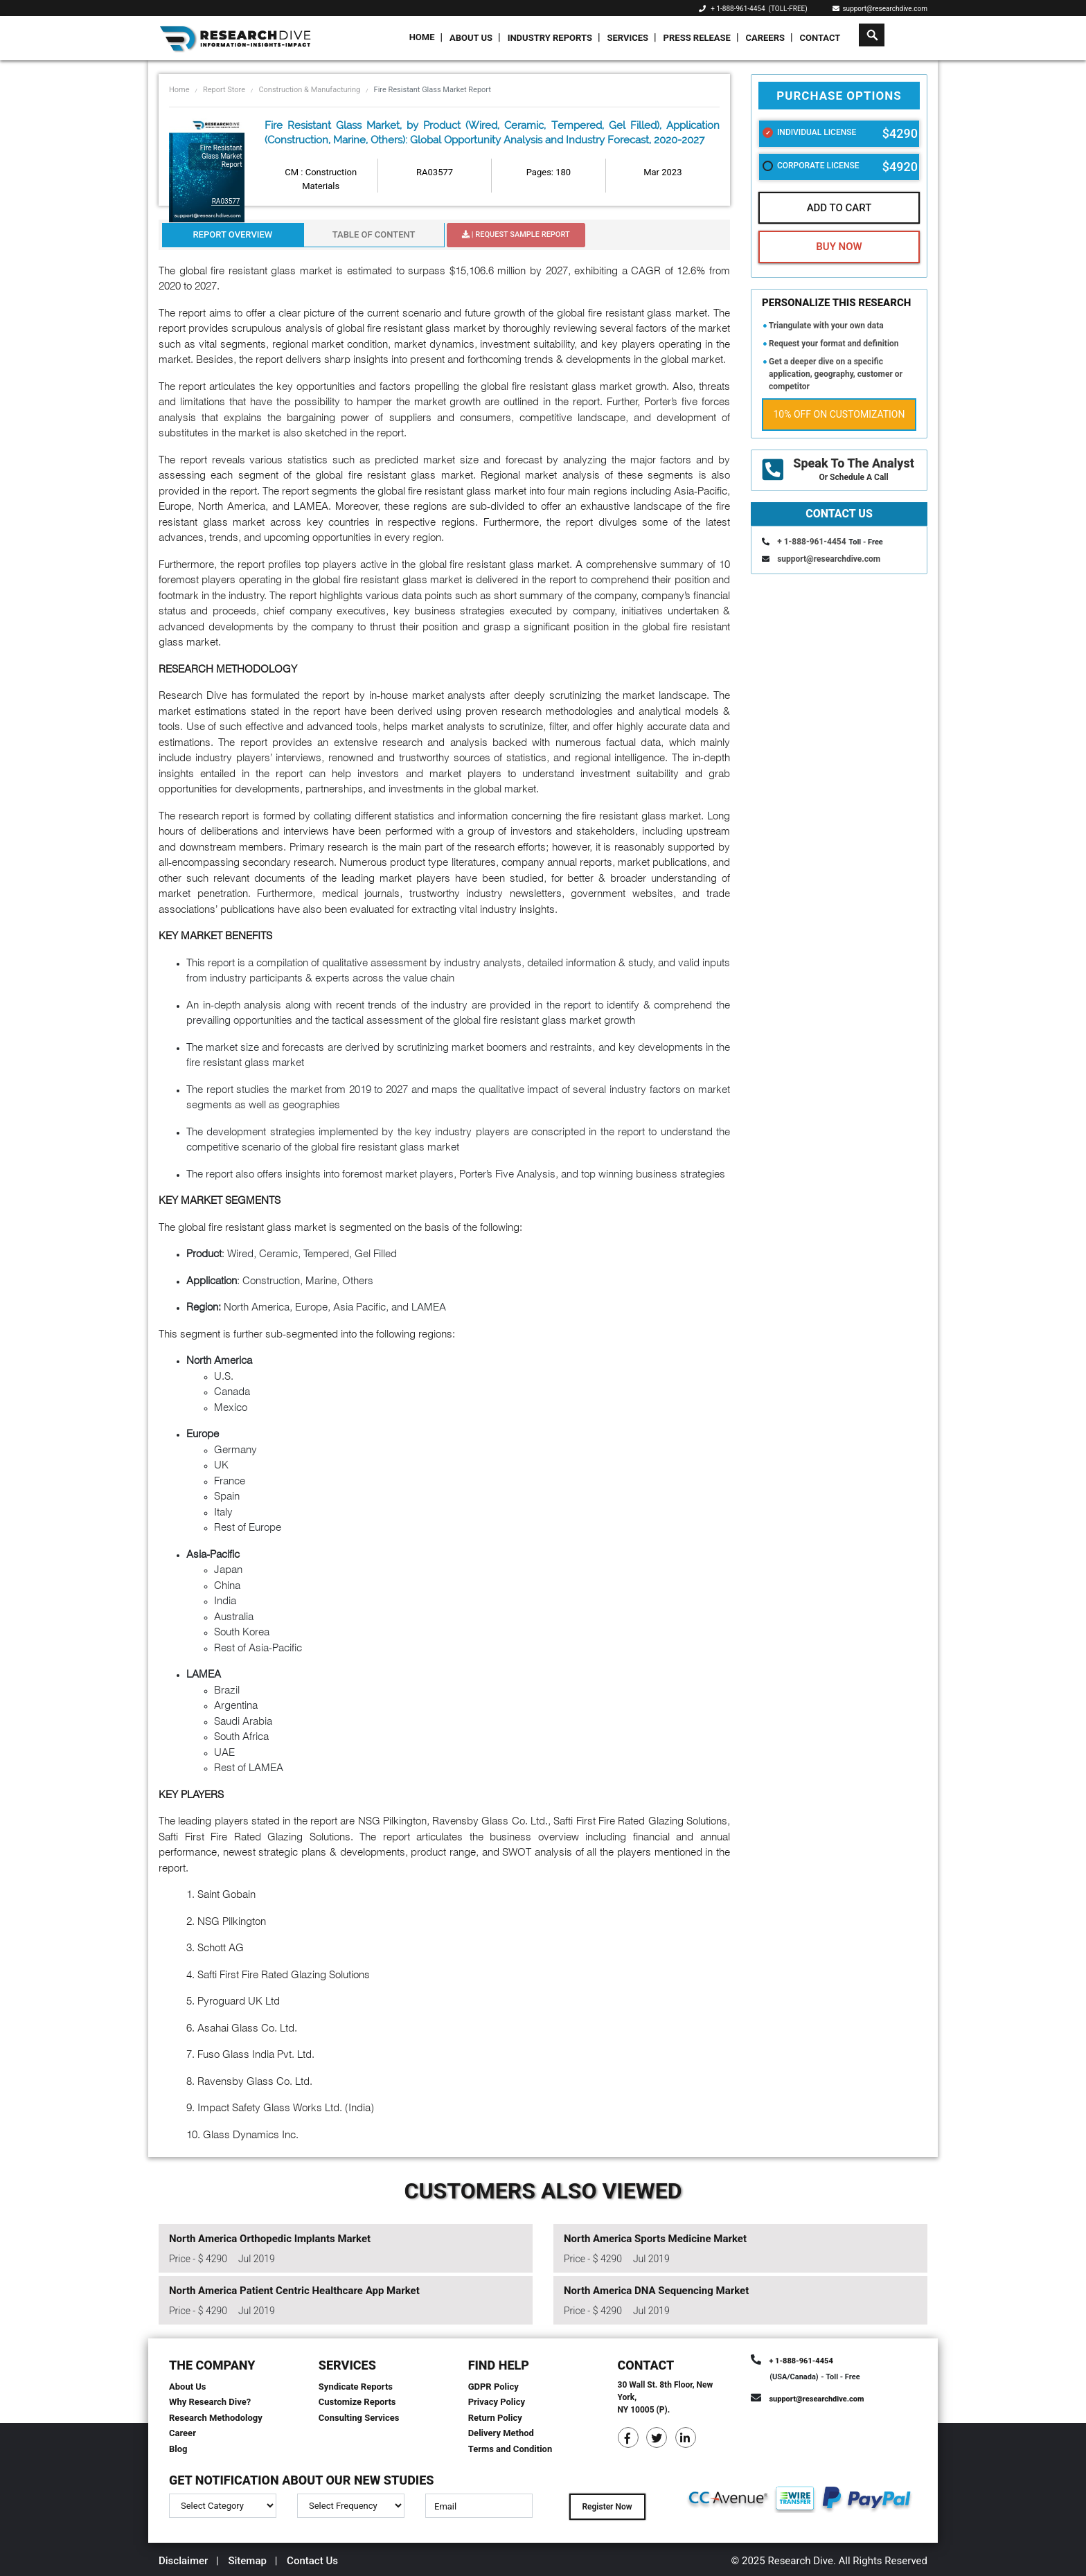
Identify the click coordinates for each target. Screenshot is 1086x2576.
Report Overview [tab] (232, 234)
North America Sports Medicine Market (655, 2238)
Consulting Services (359, 2418)
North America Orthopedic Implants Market (270, 2238)
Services (627, 38)
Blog (178, 2449)
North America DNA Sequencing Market (656, 2290)
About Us (470, 38)
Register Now (607, 2507)
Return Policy (495, 2418)
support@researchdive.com (880, 8)
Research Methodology (215, 2418)
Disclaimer (183, 2561)
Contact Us (312, 2561)
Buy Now (839, 246)
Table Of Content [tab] (374, 234)
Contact (820, 38)
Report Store (224, 89)
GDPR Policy (493, 2386)
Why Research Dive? (210, 2402)
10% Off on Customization (839, 414)
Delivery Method (501, 2433)
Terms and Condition (510, 2449)
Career (182, 2433)
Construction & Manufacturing (309, 89)
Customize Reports (357, 2402)
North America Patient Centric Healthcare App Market (294, 2290)
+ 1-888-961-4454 (738, 8)
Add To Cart (839, 208)
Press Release (697, 38)
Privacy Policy (496, 2402)
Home (422, 37)
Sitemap (247, 2561)
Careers (765, 38)
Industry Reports (550, 38)
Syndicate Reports (356, 2386)
